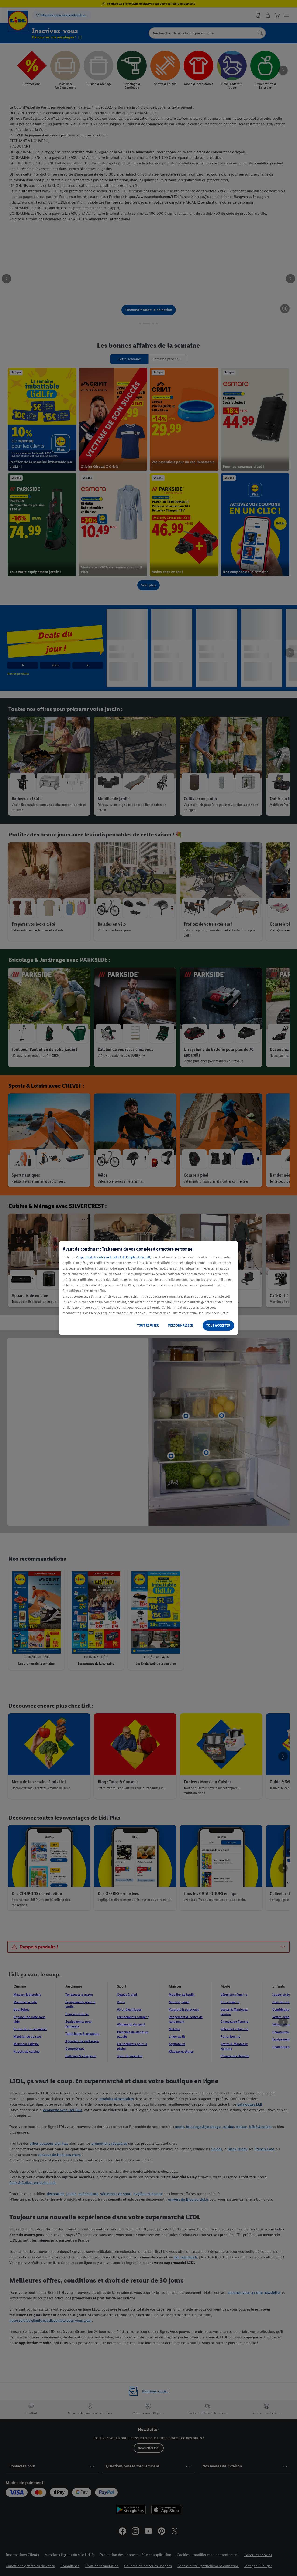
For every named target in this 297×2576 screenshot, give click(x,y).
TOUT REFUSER (148, 1325)
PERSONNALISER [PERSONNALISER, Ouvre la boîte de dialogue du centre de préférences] (180, 1325)
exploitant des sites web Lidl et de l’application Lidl (114, 1257)
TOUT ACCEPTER (218, 1325)
